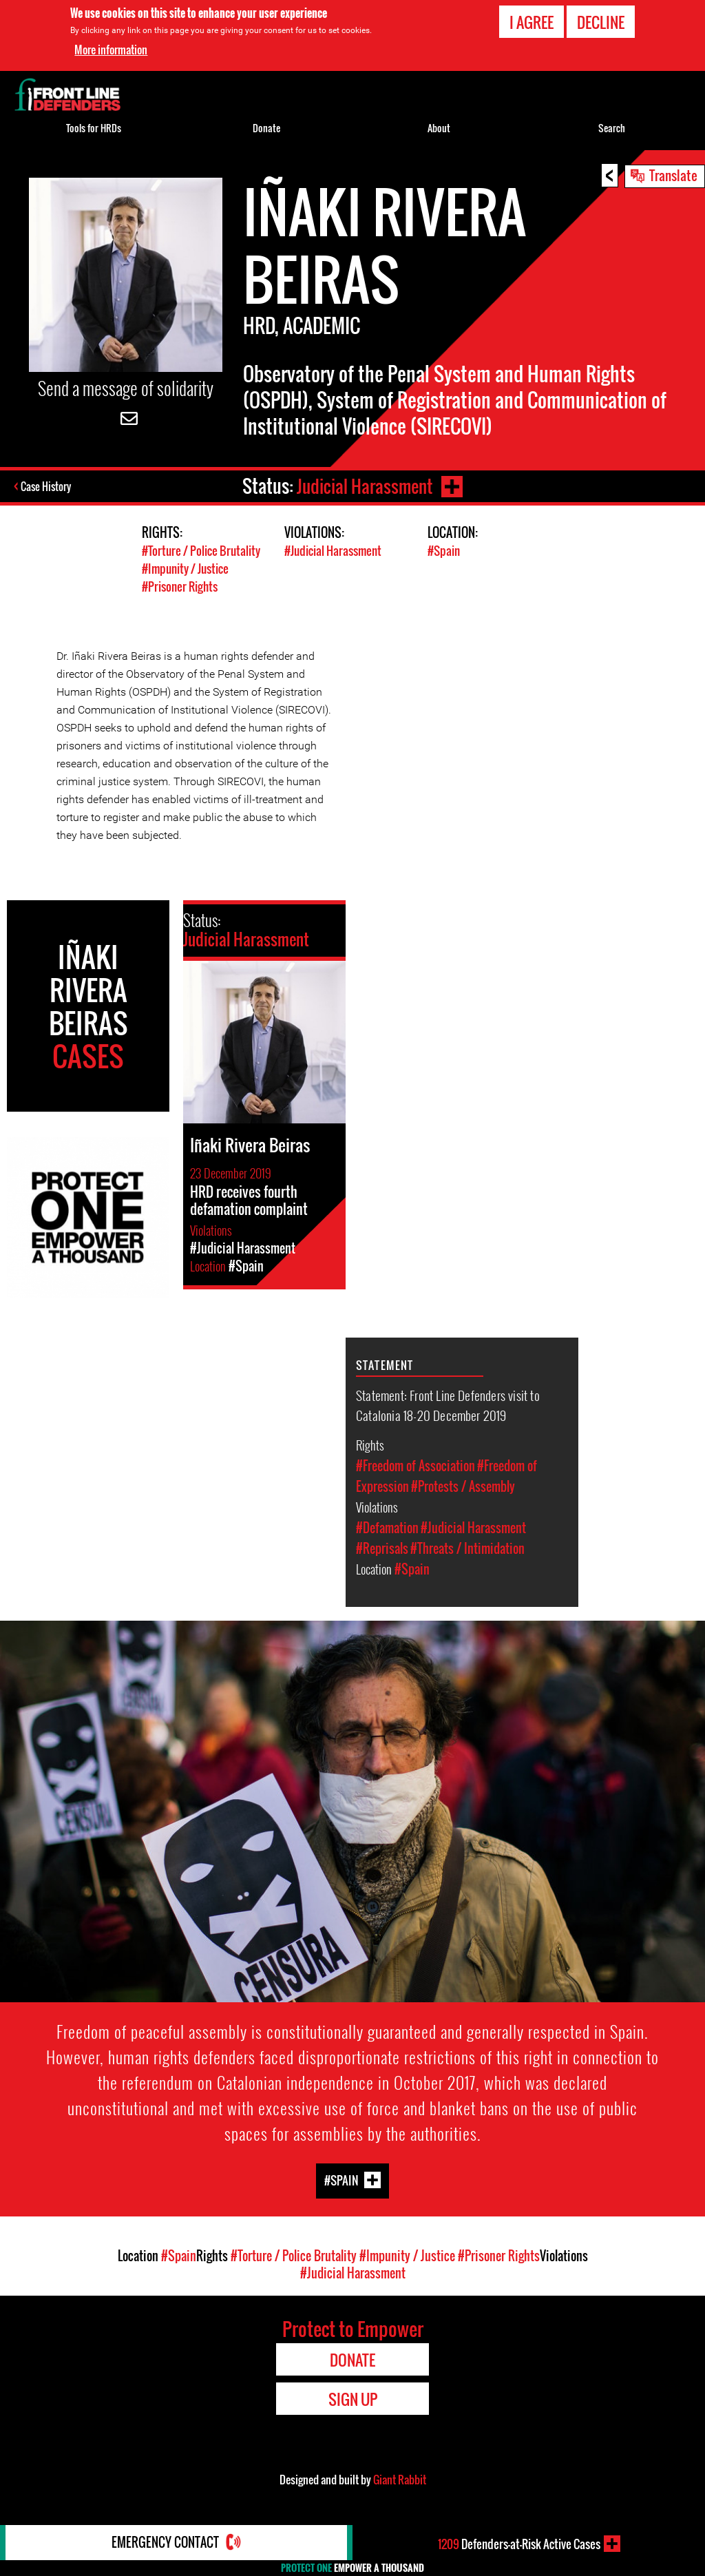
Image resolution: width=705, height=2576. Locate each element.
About (439, 128)
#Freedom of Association (415, 1464)
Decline (600, 22)
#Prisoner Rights (180, 585)
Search (611, 128)
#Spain (444, 550)
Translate (673, 175)
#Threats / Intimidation (467, 1546)
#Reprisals (382, 1546)
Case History (47, 486)
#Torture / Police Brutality (201, 550)
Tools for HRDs (93, 128)
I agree (531, 22)
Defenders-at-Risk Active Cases (519, 2544)
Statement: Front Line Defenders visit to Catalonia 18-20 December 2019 (448, 1402)
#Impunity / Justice (185, 568)
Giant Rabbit (399, 2477)
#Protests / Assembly (463, 1484)
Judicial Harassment (363, 485)
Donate (266, 128)
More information (110, 49)
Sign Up (352, 2397)
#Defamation (387, 1526)
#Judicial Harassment (332, 550)
